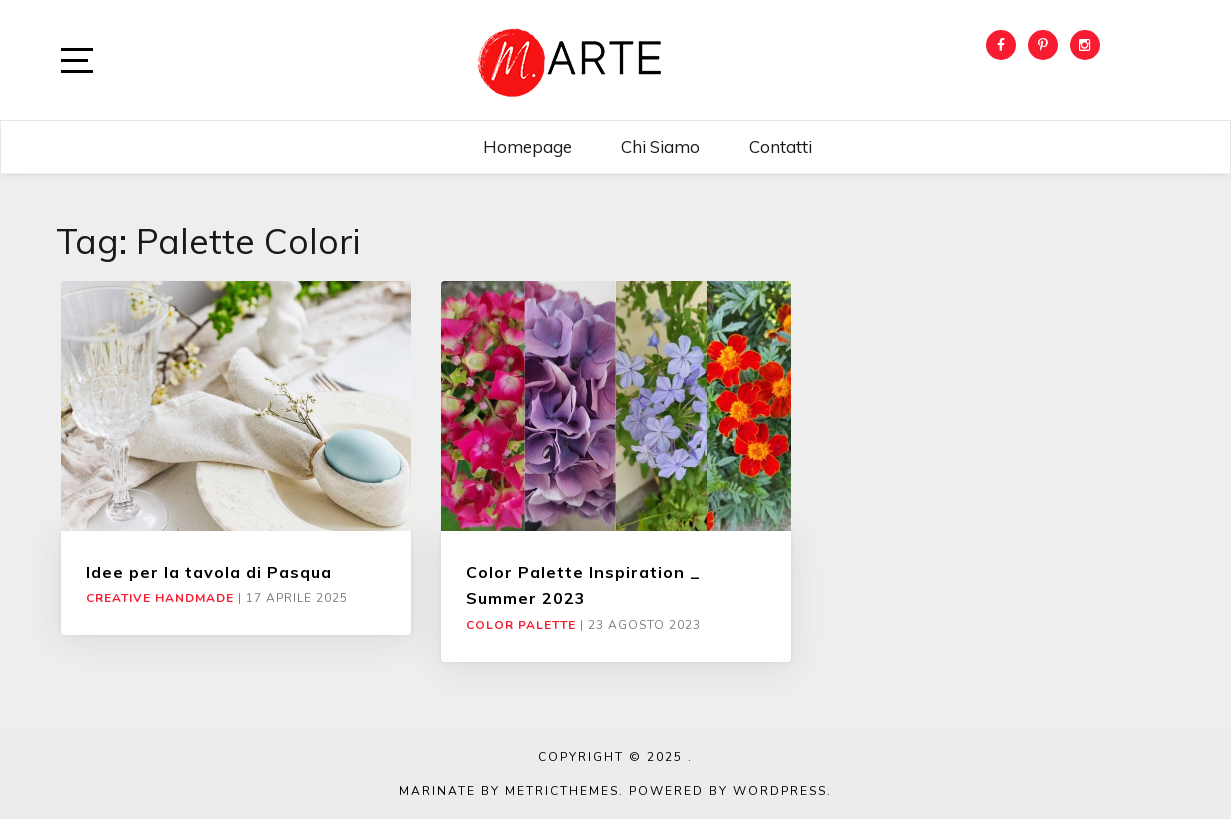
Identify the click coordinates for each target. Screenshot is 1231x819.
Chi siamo (660, 146)
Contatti (780, 146)
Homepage (527, 146)
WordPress (780, 791)
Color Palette (521, 625)
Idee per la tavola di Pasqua (209, 572)
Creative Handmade (160, 598)
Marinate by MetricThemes (509, 791)
